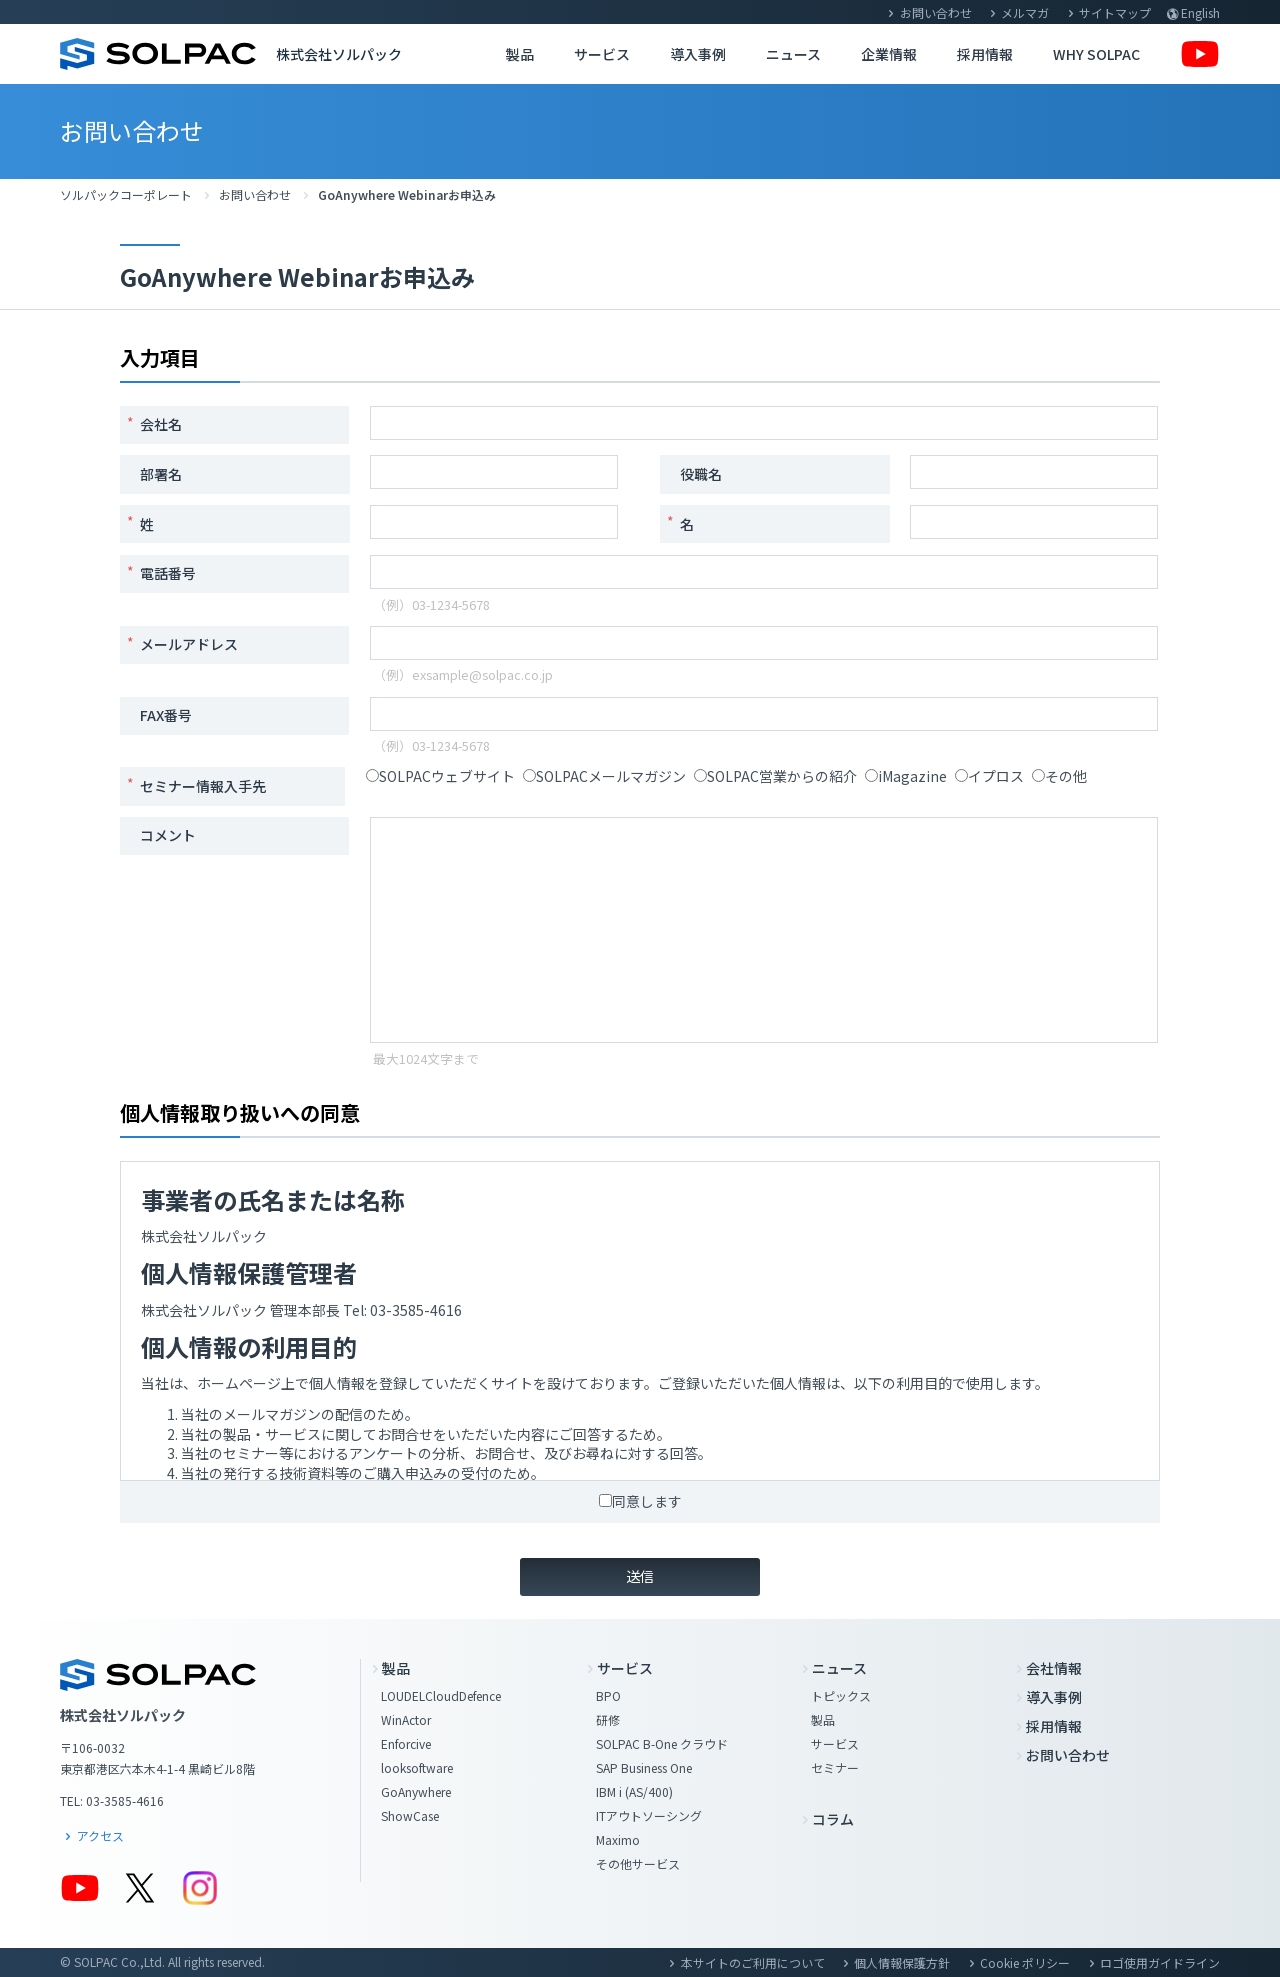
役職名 (701, 474)
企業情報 (889, 54)
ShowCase (410, 1815)
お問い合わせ (936, 12)
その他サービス (638, 1863)
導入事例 (698, 54)
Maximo (618, 1839)
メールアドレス (189, 644)
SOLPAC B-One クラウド (662, 1743)
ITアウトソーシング (649, 1815)
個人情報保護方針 (902, 1962)
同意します (640, 1501)
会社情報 (1054, 1668)
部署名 (161, 474)
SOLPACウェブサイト (440, 776)
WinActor (406, 1719)
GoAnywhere (416, 1791)
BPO (608, 1695)
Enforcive (406, 1743)
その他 (1059, 776)
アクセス (100, 1835)
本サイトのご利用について (753, 1962)
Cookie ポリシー (1025, 1962)
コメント (168, 835)
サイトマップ (1115, 12)
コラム (833, 1819)
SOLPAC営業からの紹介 (775, 776)
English (1200, 12)
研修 (608, 1719)
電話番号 (168, 573)
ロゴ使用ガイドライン (1160, 1962)
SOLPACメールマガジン (604, 776)
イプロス (989, 776)
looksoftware (417, 1767)
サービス (602, 54)
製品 (520, 54)
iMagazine (906, 776)
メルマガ (1025, 12)
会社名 (161, 424)
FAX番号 (166, 715)
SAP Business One (644, 1767)
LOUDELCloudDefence (441, 1695)
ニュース (793, 54)
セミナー (835, 1767)
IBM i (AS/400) (634, 1791)
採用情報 (985, 54)
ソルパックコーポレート (126, 194)
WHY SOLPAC (1096, 54)
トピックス (841, 1695)
